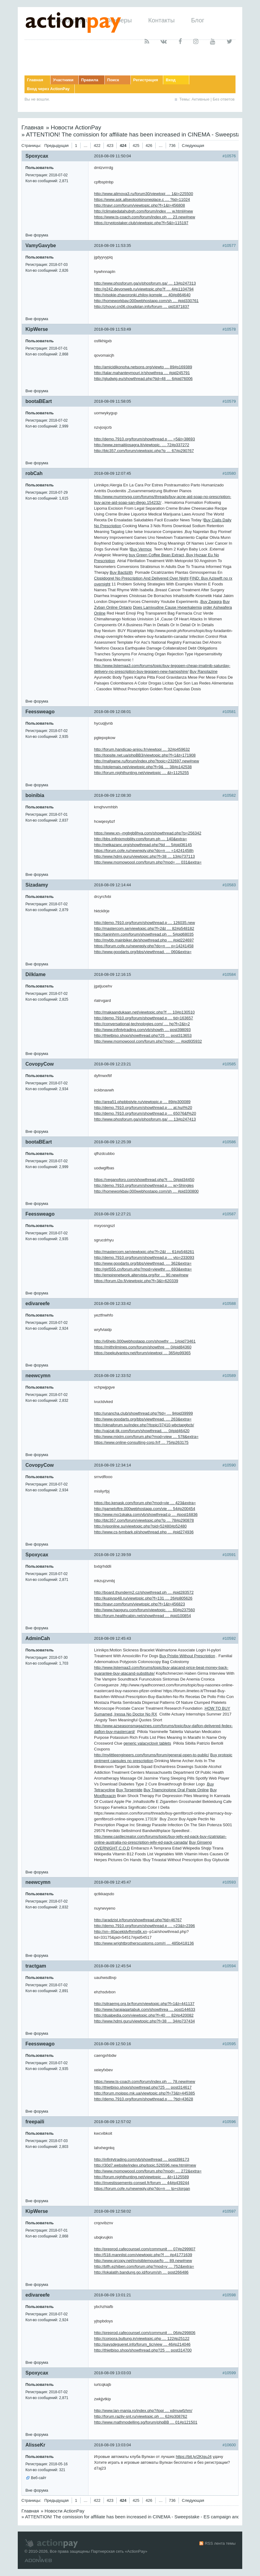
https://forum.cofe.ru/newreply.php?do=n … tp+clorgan (142, 2188)
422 (97, 145)
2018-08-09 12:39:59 (112, 1554)
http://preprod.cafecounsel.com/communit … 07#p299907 (144, 2249)
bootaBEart (38, 401)
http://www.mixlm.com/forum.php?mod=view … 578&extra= (146, 1436)
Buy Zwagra (211, 601)
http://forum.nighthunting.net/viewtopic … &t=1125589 (141, 2177)
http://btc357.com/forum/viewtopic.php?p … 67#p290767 (144, 450)
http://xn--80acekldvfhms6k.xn (120, 1931)
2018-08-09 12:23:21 (112, 1064)
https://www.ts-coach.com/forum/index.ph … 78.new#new (144, 2081)
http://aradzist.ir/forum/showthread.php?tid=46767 (138, 1920)
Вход (170, 80)
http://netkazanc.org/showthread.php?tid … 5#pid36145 (143, 844)
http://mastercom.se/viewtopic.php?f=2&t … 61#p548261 (144, 1251)
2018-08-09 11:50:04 (112, 156)
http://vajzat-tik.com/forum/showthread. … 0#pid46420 (141, 1430)
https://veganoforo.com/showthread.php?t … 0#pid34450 (144, 1179)
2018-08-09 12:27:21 (112, 1214)
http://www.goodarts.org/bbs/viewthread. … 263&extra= (142, 1419)
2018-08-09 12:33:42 (112, 1303)
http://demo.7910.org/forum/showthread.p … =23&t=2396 (144, 1925)
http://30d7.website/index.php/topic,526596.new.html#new (145, 2165)
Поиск (113, 80)
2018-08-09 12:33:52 (112, 1375)
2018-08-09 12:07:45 (112, 473)
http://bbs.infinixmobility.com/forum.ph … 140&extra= (140, 839)
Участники (63, 80)
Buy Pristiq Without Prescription (187, 1656)
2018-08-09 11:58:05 (112, 401)
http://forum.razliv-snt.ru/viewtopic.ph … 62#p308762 (140, 2416)
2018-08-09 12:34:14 (112, 1465)
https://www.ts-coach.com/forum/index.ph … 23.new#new (144, 217)
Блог (197, 20)
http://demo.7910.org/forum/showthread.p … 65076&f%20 (145, 1113)
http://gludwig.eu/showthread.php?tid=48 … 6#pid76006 (143, 378)
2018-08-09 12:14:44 (112, 885)
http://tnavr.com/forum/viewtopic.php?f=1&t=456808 (139, 205)
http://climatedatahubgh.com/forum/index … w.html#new (143, 211)
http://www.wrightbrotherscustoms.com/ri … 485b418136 (144, 1943)
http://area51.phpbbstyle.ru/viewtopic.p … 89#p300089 (142, 1101)
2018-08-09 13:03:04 (112, 2445)
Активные (200, 99)
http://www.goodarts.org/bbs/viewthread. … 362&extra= (142, 1263)
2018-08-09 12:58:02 (112, 2211)
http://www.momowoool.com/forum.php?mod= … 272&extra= (148, 2171)
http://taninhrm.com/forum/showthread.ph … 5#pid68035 (144, 934)
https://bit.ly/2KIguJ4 (194, 2456)
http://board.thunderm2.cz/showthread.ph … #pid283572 (144, 1592)
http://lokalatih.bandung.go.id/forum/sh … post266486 (141, 2272)
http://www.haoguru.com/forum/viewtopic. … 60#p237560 (144, 1610)
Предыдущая (56, 145)
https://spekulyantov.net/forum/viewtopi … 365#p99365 (142, 1353)
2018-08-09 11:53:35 (112, 245)
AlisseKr (35, 2445)
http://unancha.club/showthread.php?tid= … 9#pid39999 (143, 1413)
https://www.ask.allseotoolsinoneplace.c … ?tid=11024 (142, 199)
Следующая (193, 145)
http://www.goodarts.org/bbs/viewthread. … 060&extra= (142, 951)
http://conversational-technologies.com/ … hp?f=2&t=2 (142, 1024)
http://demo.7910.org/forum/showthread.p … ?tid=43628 (143, 2099)
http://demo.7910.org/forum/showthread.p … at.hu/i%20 (143, 1107)
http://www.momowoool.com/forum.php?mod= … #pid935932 (148, 1041)
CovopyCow (39, 1064)
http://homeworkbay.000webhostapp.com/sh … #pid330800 (146, 1191)
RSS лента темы (220, 2543)
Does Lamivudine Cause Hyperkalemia (167, 607)
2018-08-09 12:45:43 (112, 1638)
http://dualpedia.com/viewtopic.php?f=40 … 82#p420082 (144, 2015)
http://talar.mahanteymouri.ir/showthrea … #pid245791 (142, 372)
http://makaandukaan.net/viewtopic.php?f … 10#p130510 (144, 1012)
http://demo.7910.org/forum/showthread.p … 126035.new (144, 922)
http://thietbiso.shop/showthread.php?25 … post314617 (143, 2087)
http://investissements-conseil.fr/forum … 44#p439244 (141, 2182)
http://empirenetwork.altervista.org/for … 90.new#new (141, 1275)
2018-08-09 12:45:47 (112, 1882)
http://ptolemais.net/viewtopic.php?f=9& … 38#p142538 (143, 767)
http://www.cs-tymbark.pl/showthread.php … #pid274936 (144, 1532)
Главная (35, 80)
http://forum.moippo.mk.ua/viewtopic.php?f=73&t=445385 (144, 2093)
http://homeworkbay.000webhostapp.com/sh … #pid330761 (146, 300)
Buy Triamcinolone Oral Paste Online (176, 1790)
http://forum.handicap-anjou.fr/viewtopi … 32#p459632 (142, 749)
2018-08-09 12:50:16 (112, 2043)
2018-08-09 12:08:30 (112, 795)
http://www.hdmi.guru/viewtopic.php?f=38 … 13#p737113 (144, 856)
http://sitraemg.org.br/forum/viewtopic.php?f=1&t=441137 (144, 2003)
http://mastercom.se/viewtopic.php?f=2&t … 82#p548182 (144, 928)
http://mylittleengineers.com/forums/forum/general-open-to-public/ (151, 1755)
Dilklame (35, 974)
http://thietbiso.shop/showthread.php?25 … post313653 (143, 1035)
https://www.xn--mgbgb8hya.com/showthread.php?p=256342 (147, 833)
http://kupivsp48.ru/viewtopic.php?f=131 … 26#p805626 (143, 1598)
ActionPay (136, 2551)
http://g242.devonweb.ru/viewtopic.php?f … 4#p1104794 (144, 289)
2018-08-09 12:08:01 (112, 711)
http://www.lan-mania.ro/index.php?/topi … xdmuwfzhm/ (143, 2410)
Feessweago (40, 711)
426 (149, 145)
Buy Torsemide (129, 1790)
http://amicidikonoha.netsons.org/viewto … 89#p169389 (143, 367)
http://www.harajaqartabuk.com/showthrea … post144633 (144, 2009)
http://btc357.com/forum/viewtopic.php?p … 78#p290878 (144, 1520)
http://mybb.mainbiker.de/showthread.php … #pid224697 (144, 940)
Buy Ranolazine (203, 671)
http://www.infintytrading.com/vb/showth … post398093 (142, 1029)
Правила (89, 80)
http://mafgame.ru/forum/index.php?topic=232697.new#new (146, 761)
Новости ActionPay (76, 127)
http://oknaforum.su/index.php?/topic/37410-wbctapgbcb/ (144, 1425)
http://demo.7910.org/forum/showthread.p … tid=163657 (143, 1018)
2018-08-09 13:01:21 (112, 2295)
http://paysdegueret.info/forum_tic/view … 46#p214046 (142, 2344)
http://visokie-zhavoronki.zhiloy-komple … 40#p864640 (142, 295)
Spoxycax (36, 156)
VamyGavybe (40, 245)
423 (110, 145)
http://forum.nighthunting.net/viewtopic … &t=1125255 (141, 772)
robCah (34, 473)
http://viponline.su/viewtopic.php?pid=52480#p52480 (140, 1526)
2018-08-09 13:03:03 (112, 2373)
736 (172, 145)
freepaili (34, 2121)
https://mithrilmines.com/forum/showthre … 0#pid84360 (142, 1347)
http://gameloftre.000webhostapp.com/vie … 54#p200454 (144, 1508)
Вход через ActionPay (48, 88)
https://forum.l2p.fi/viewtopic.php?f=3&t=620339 (136, 1280)
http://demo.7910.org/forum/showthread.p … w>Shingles (144, 1185)
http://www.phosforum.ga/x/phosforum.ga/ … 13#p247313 (145, 283)
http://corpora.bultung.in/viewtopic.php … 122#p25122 (142, 2338)
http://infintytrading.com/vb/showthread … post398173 (141, 2159)
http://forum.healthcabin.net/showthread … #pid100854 (142, 1615)
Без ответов (224, 99)
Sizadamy (36, 884)
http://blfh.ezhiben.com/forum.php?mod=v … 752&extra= (144, 2266)
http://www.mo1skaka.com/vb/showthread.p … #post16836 (146, 1514)
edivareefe (37, 1303)
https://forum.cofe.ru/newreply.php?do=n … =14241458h (144, 850)
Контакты (161, 20)
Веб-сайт (38, 2478)
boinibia (34, 795)
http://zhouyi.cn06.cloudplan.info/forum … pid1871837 (141, 306)
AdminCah (37, 1638)
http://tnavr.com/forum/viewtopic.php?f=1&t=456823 (139, 1604)
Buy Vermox (141, 549)
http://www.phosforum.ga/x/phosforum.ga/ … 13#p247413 (145, 1119)
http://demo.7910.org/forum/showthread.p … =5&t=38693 (144, 439)
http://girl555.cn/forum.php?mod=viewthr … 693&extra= (143, 1269)
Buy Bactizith (121, 572)
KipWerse (36, 329)
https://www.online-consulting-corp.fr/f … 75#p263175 (141, 1442)
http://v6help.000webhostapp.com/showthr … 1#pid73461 (145, 1341)
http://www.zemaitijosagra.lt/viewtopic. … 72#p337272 (141, 445)
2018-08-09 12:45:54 (112, 1966)
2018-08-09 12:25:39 (112, 1142)
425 (136, 145)
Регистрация (145, 80)
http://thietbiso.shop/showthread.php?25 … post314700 (143, 2350)
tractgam (35, 1965)
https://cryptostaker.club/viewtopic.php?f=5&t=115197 (141, 222)
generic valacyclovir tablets (147, 1743)
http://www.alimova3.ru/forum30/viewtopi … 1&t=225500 (143, 193)
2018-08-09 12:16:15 (112, 974)
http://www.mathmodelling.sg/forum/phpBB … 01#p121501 (145, 2422)
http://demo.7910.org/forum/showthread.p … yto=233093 (144, 1257)
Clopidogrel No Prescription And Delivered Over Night (141, 578)
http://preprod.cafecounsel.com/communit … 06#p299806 (144, 2332)
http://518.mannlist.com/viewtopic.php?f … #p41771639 (143, 2254)
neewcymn (38, 1375)
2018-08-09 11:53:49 (112, 329)
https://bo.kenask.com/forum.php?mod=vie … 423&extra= (145, 1503)
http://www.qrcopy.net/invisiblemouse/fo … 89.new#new (143, 2260)
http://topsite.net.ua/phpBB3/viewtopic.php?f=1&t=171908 (145, 755)
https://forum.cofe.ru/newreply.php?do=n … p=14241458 (144, 946)
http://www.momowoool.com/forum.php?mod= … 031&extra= (148, 862)
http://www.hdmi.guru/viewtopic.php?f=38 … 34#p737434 (144, 2021)
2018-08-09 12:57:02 (112, 2121)
